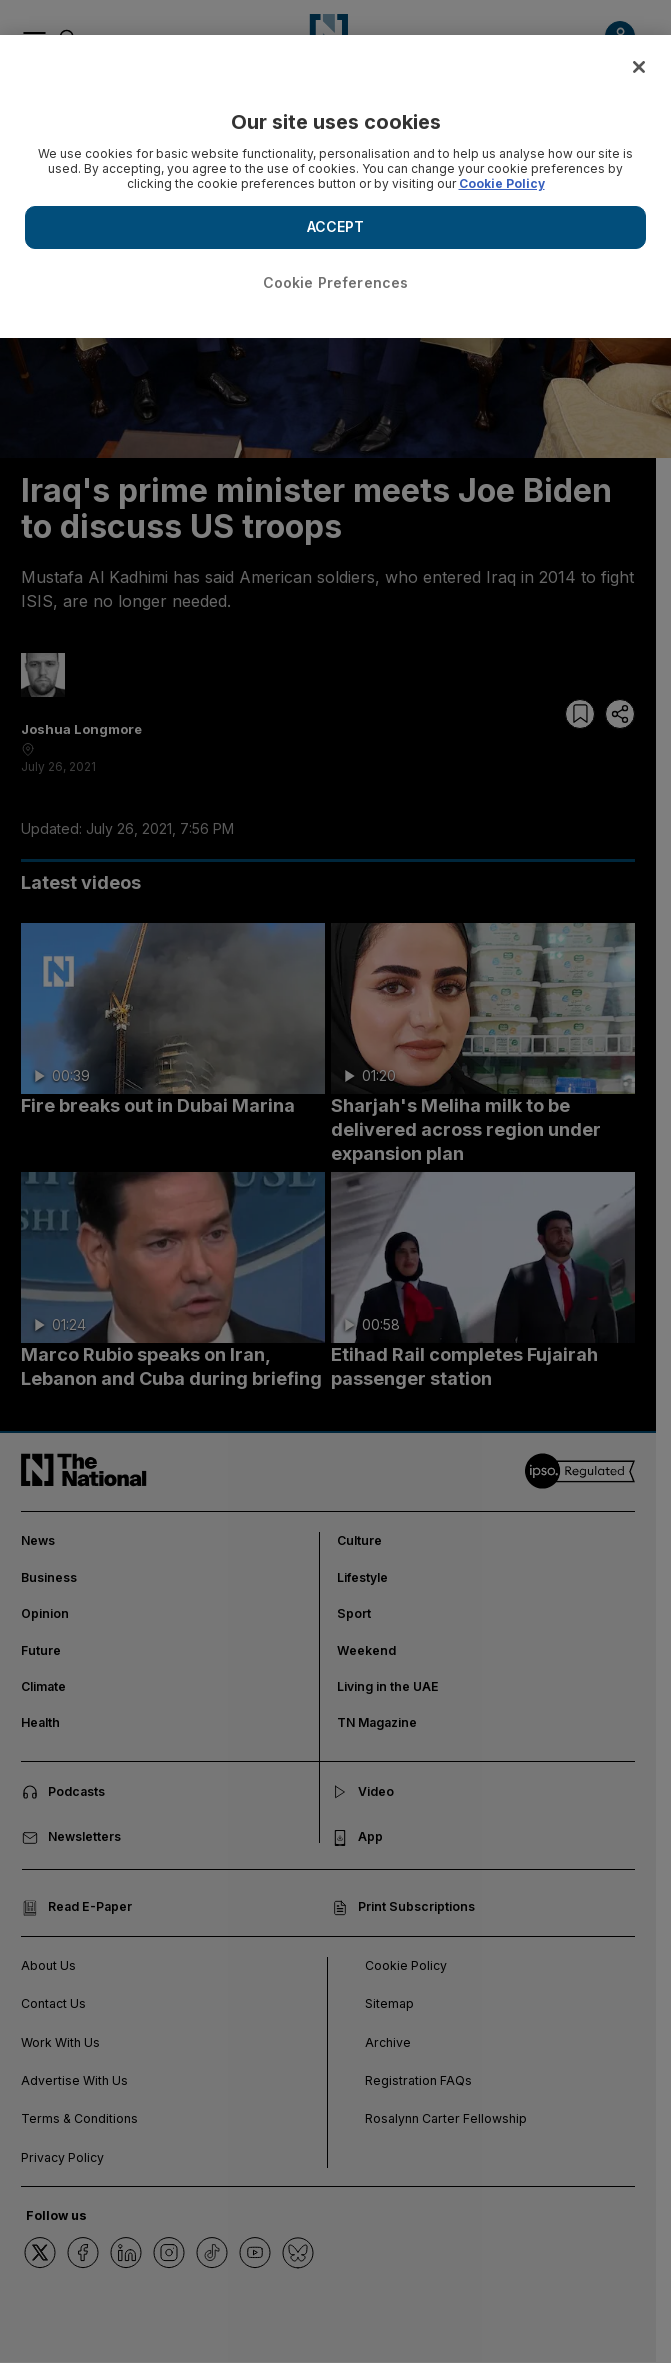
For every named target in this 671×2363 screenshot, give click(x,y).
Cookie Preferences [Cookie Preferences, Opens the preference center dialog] (336, 282)
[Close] (639, 67)
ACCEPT (336, 226)
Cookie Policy (502, 183)
